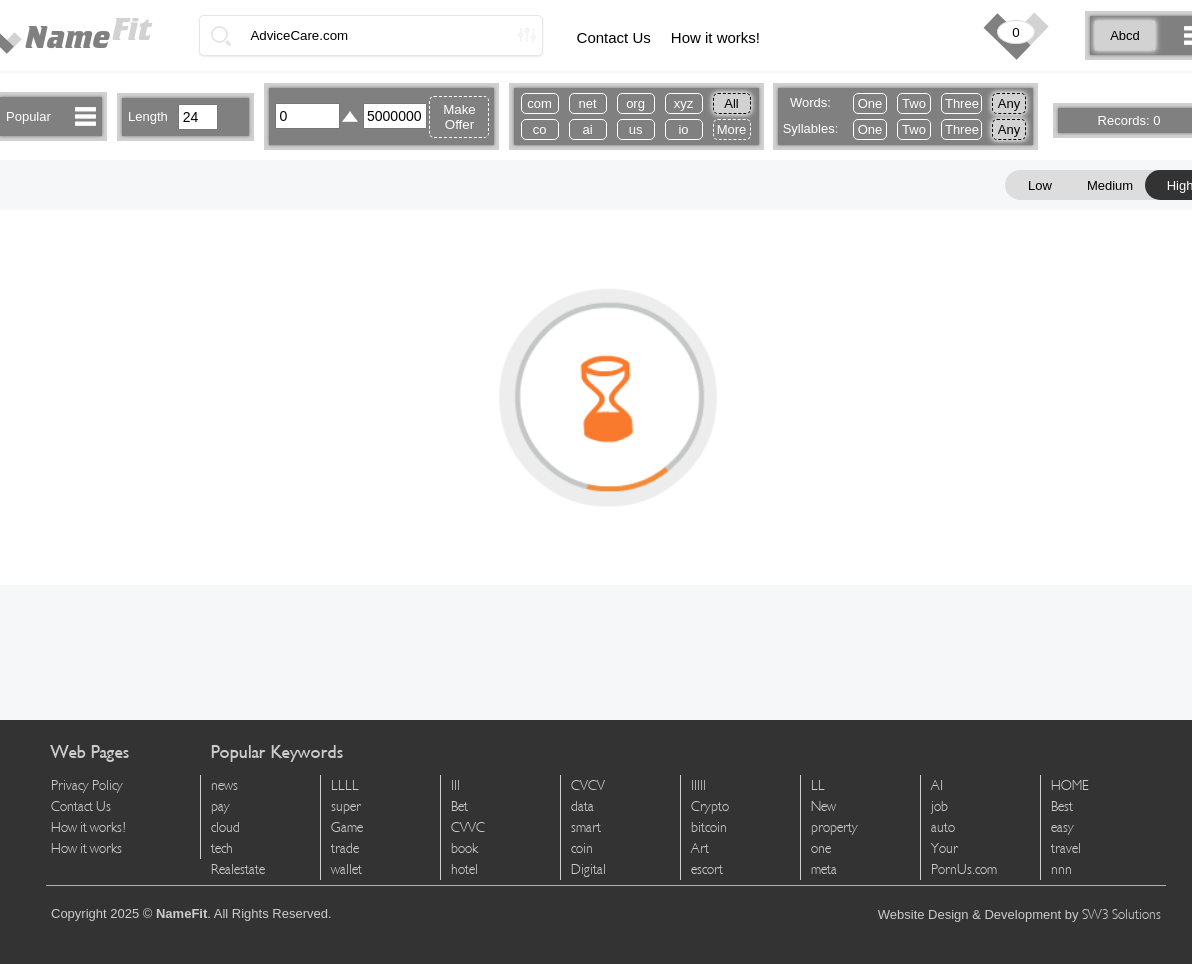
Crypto (710, 806)
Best (1062, 806)
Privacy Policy (87, 785)
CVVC (468, 827)
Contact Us (614, 37)
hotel (464, 869)
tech (222, 848)
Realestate (238, 869)
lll (455, 785)
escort (707, 869)
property (834, 827)
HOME (1070, 785)
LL (818, 785)
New (823, 806)
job (939, 806)
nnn (1061, 869)
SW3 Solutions (1121, 914)
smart (586, 827)
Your (944, 848)
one (821, 848)
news (224, 785)
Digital (588, 869)
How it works (86, 848)
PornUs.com (964, 869)
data (582, 806)
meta (824, 869)
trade (345, 848)
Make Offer (459, 117)
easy (1062, 827)
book (464, 848)
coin (582, 848)
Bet (459, 806)
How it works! (715, 37)
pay (220, 806)
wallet (346, 869)
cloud (225, 827)
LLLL (345, 785)
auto (943, 827)
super (346, 806)
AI (937, 785)
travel (1066, 848)
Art (700, 848)
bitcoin (709, 827)
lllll (698, 785)
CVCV (588, 785)
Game (347, 827)
